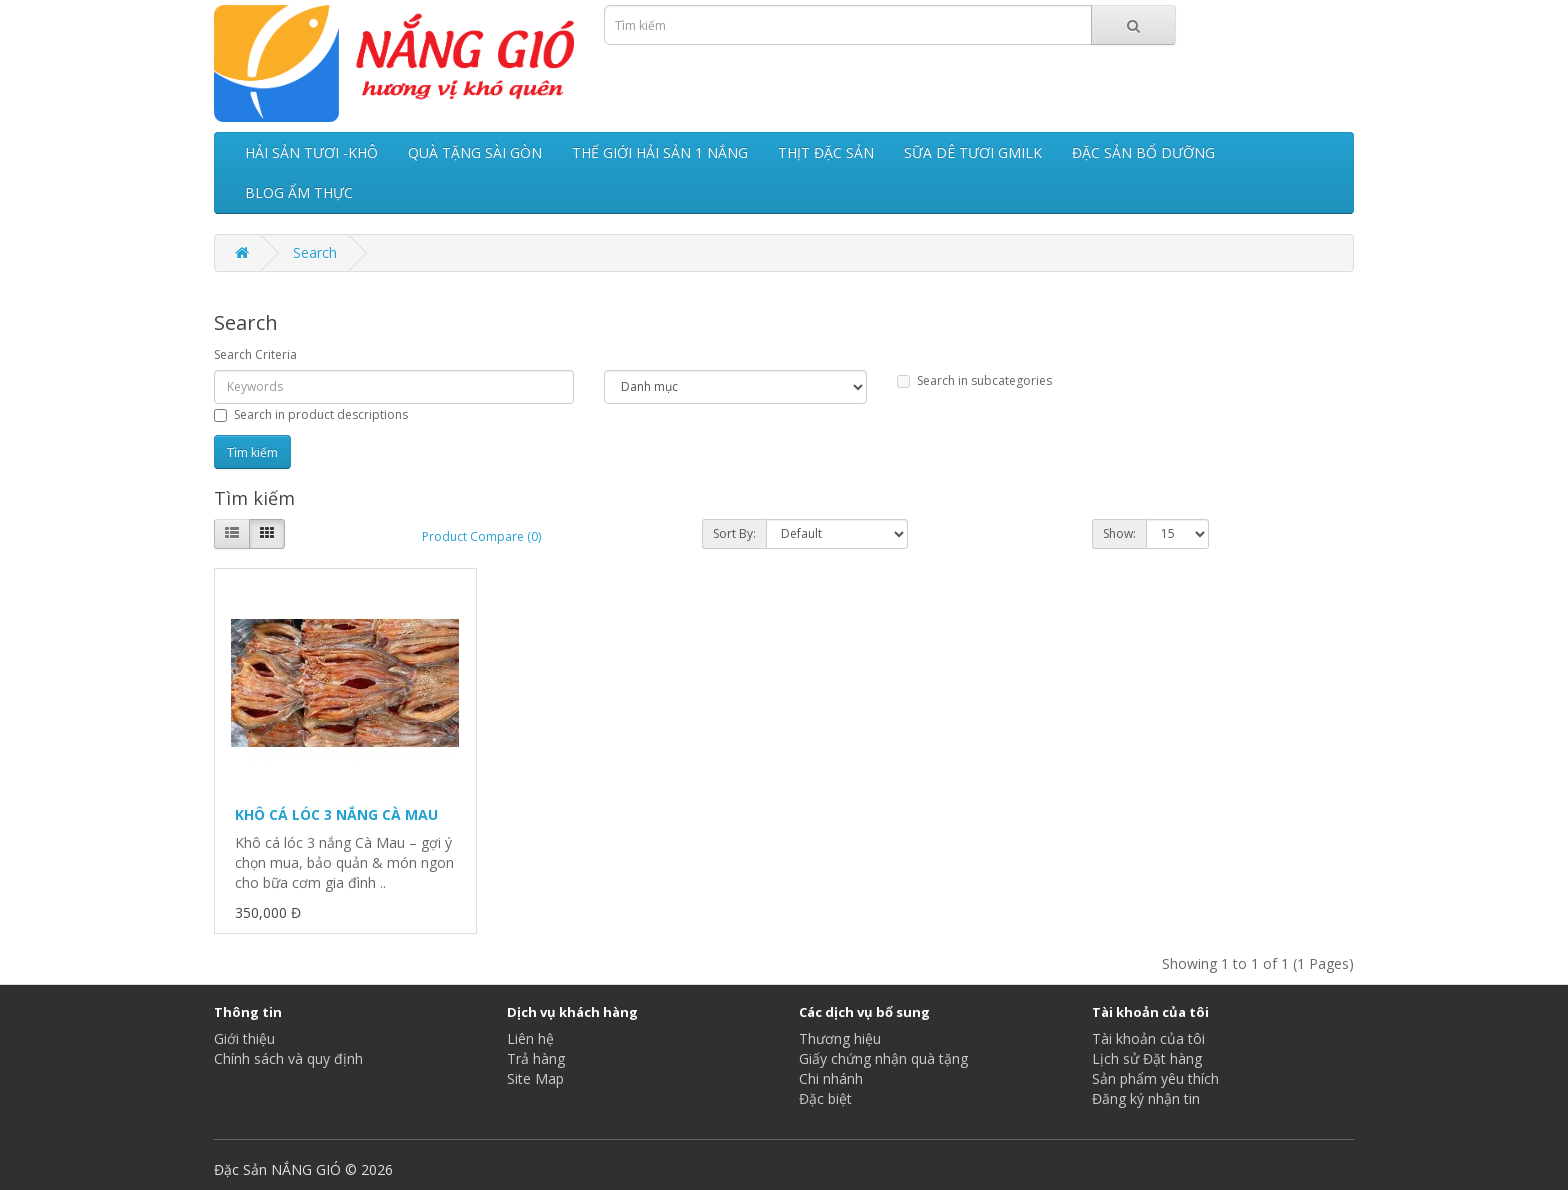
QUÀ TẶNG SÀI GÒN (475, 152)
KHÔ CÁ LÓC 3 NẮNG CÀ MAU (336, 814)
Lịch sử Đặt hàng (1147, 1058)
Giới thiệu (244, 1038)
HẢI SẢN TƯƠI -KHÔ (311, 152)
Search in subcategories (974, 380)
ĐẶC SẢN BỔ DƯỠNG (1143, 152)
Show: (1119, 533)
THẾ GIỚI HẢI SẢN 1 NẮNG (660, 152)
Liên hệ (530, 1038)
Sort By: (734, 533)
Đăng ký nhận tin (1146, 1098)
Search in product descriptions (311, 414)
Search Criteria (255, 354)
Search (315, 252)
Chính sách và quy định (288, 1058)
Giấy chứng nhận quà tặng (883, 1058)
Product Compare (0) (481, 536)
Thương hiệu (840, 1038)
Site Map (535, 1078)
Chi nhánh (831, 1078)
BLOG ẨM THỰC (299, 192)
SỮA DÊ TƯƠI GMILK (973, 152)
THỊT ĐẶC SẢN (826, 152)
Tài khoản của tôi (1148, 1038)
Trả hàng (536, 1058)
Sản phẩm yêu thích (1155, 1078)
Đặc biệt (825, 1098)
